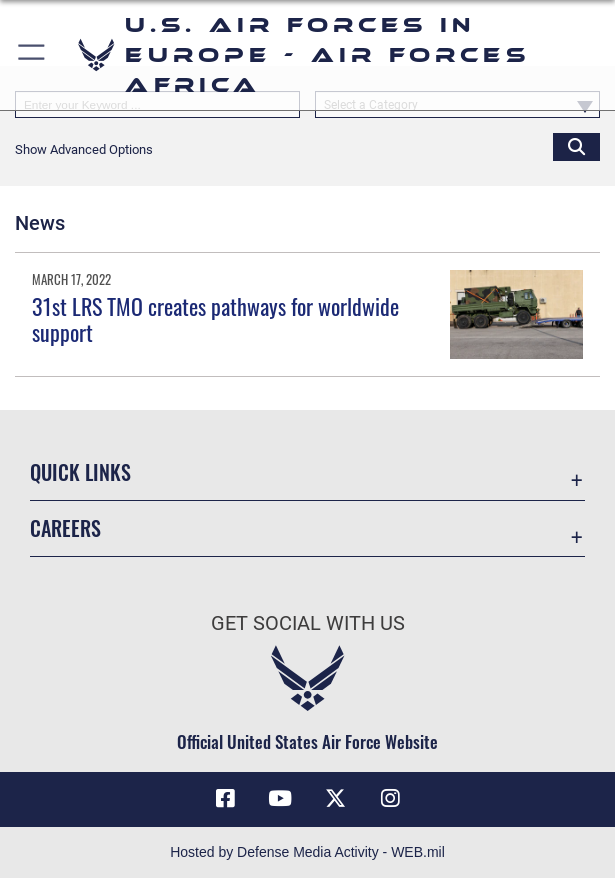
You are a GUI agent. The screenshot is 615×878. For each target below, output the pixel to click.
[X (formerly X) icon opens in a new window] (335, 799)
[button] (32, 55)
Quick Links (80, 472)
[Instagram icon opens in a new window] (390, 799)
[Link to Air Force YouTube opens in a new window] (280, 799)
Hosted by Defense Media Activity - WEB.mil (307, 852)
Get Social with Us (308, 623)
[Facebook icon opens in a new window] (225, 799)
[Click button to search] (576, 146)
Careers (65, 528)
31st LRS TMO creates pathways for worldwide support (215, 319)
